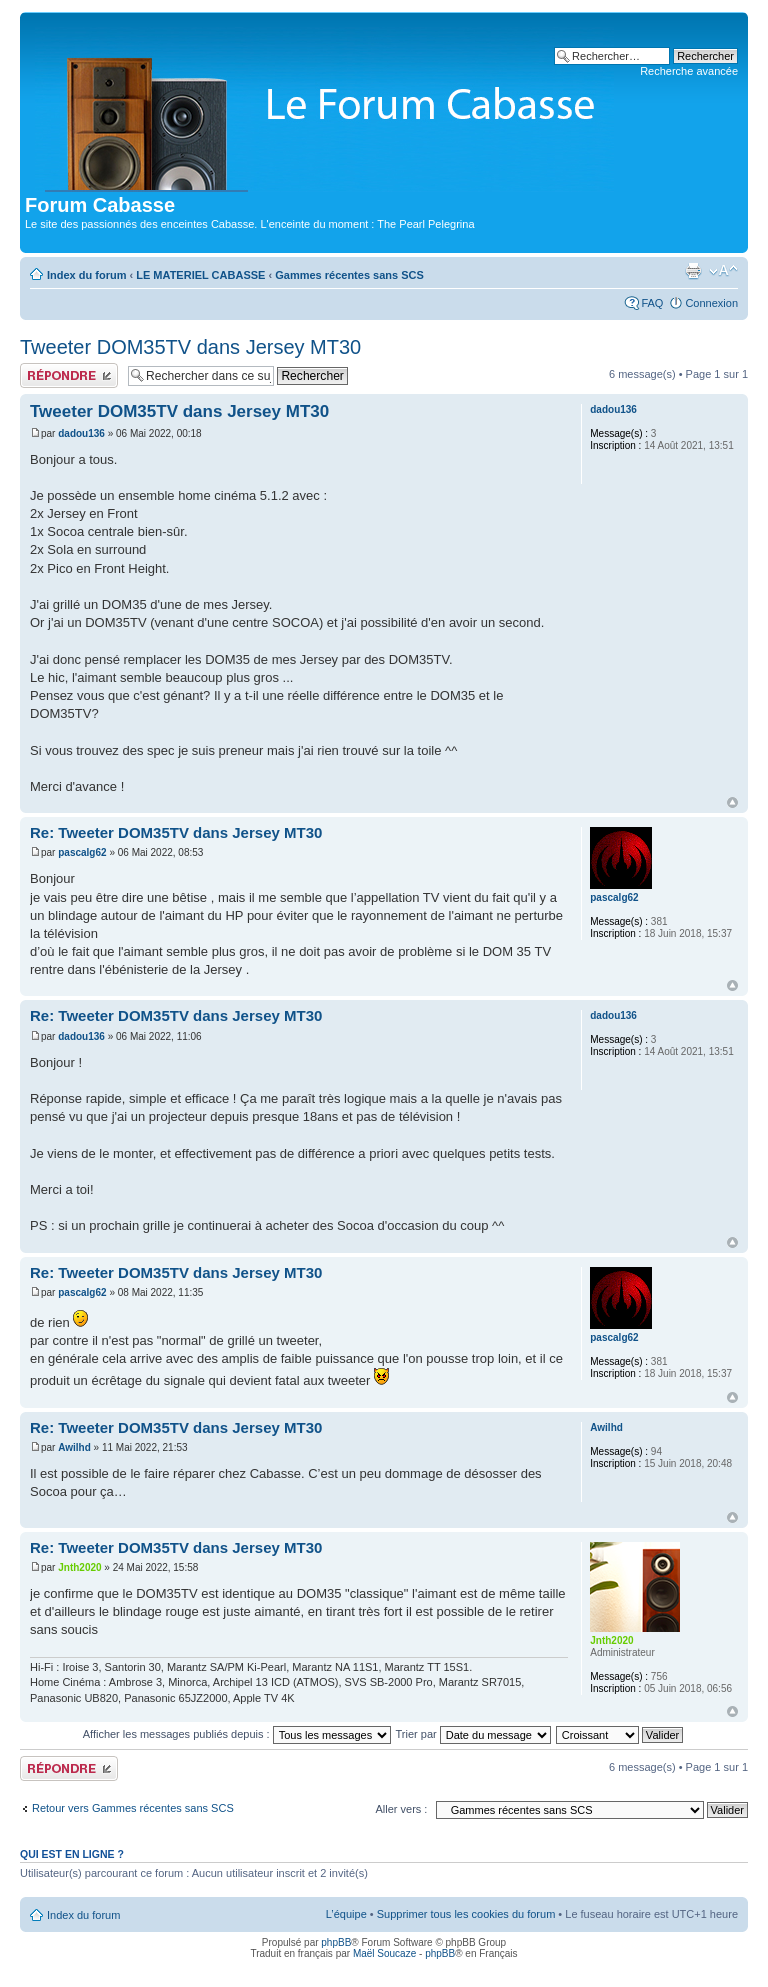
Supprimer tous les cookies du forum (466, 1914)
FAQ (652, 303)
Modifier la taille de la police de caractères (723, 271)
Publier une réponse (69, 375)
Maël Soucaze (384, 1953)
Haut (732, 802)
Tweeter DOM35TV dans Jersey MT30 (190, 347)
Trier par (473, 1734)
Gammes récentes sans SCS (349, 275)
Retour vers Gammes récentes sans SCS (133, 1808)
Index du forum (86, 275)
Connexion (711, 303)
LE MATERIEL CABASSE (200, 275)
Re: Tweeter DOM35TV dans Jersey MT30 (176, 832)
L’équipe (346, 1914)
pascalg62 (82, 852)
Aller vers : (401, 1809)
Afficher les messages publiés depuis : (237, 1734)
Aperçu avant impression (693, 271)
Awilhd (74, 1447)
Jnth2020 (79, 1567)
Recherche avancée (689, 71)
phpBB (336, 1942)
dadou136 (81, 433)
